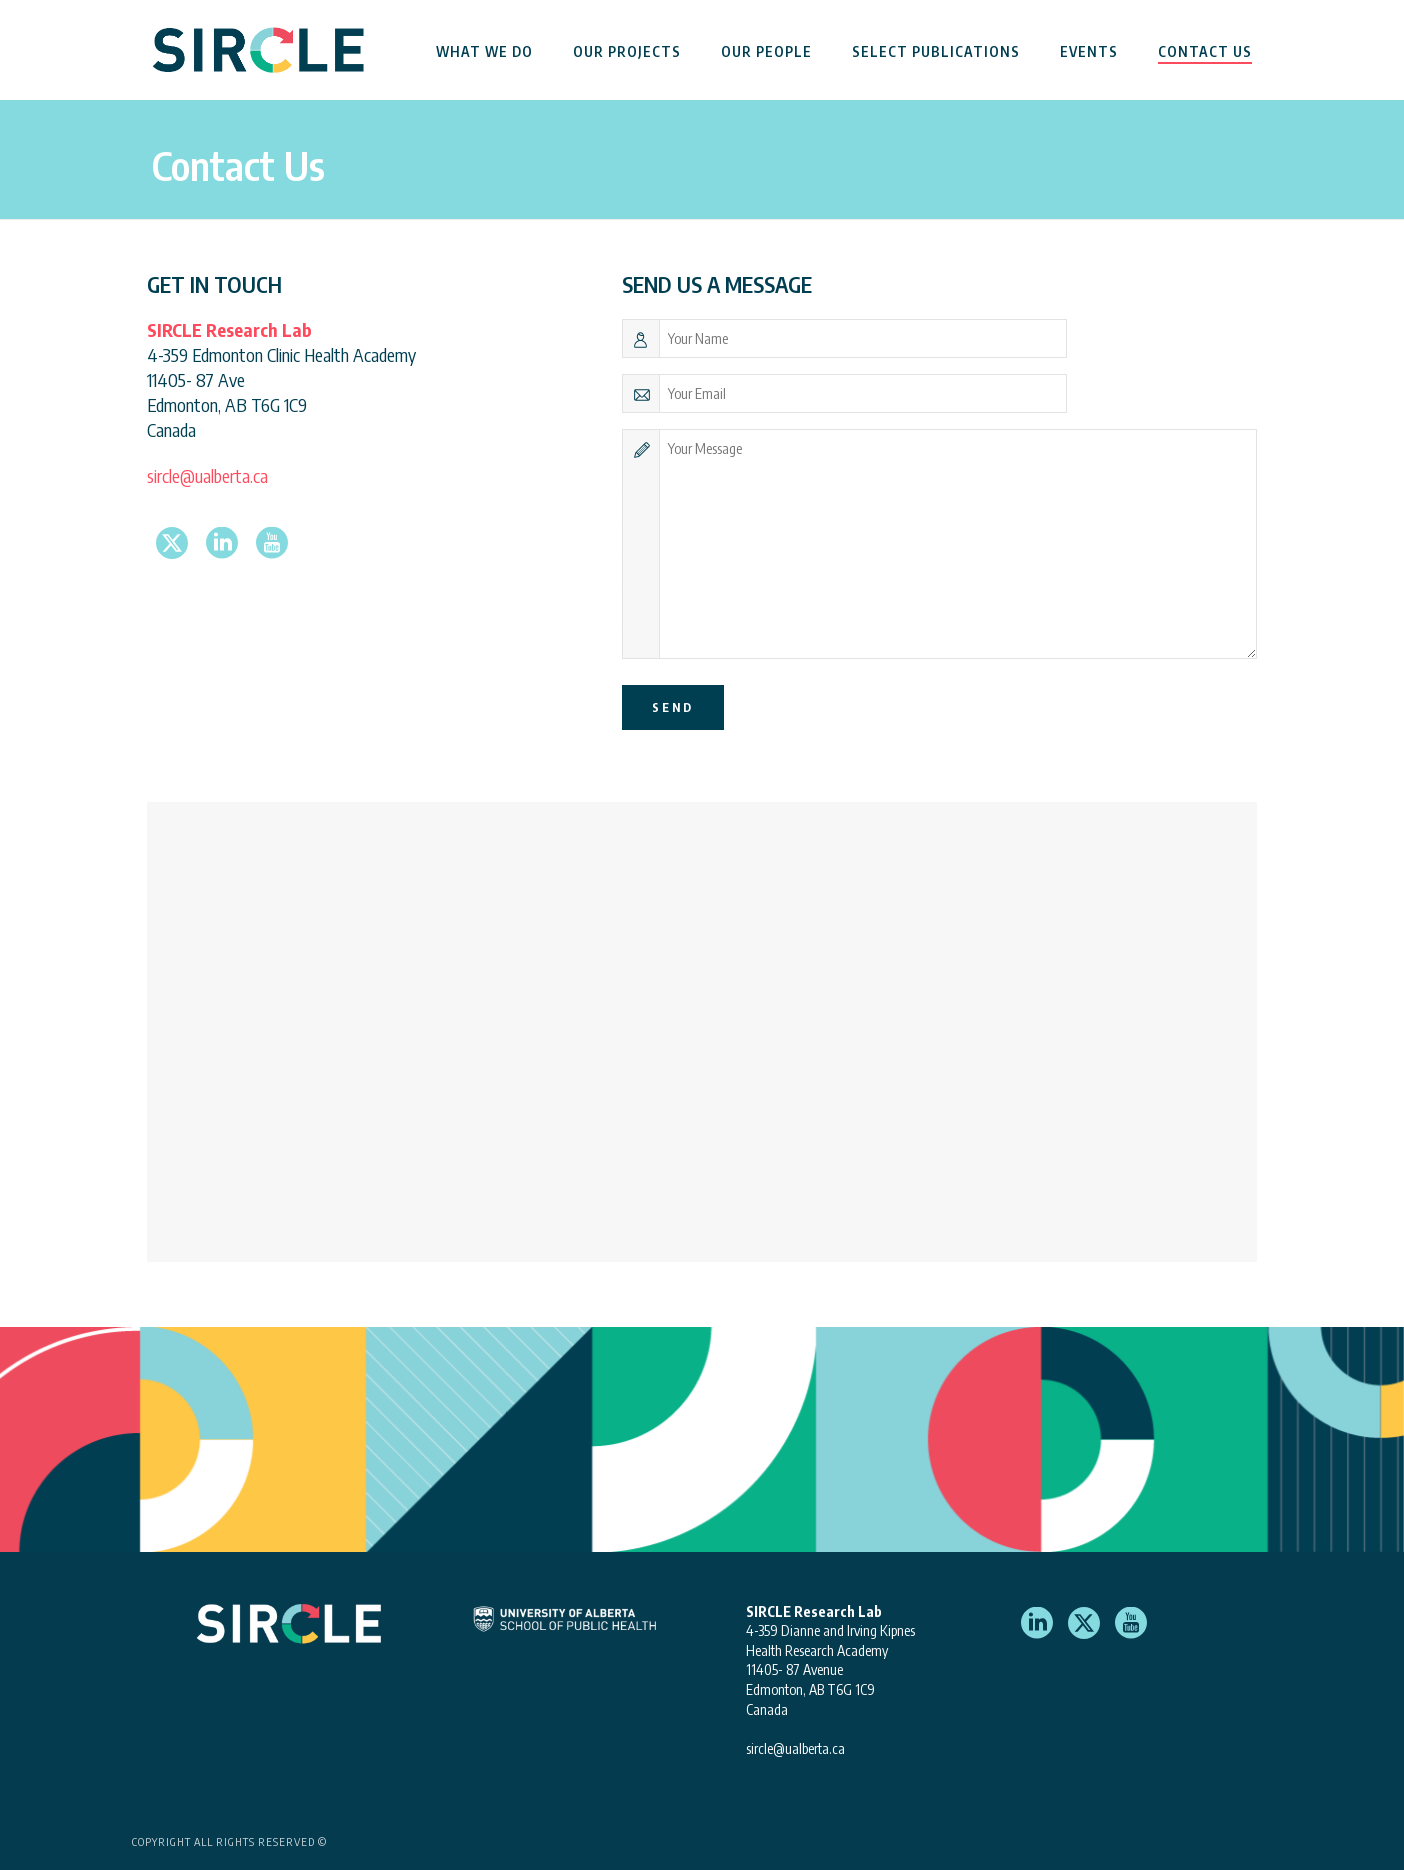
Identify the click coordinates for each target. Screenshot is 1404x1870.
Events (1089, 51)
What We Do (484, 51)
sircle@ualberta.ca (207, 475)
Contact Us (1205, 51)
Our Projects (627, 51)
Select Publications (936, 51)
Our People (766, 51)
